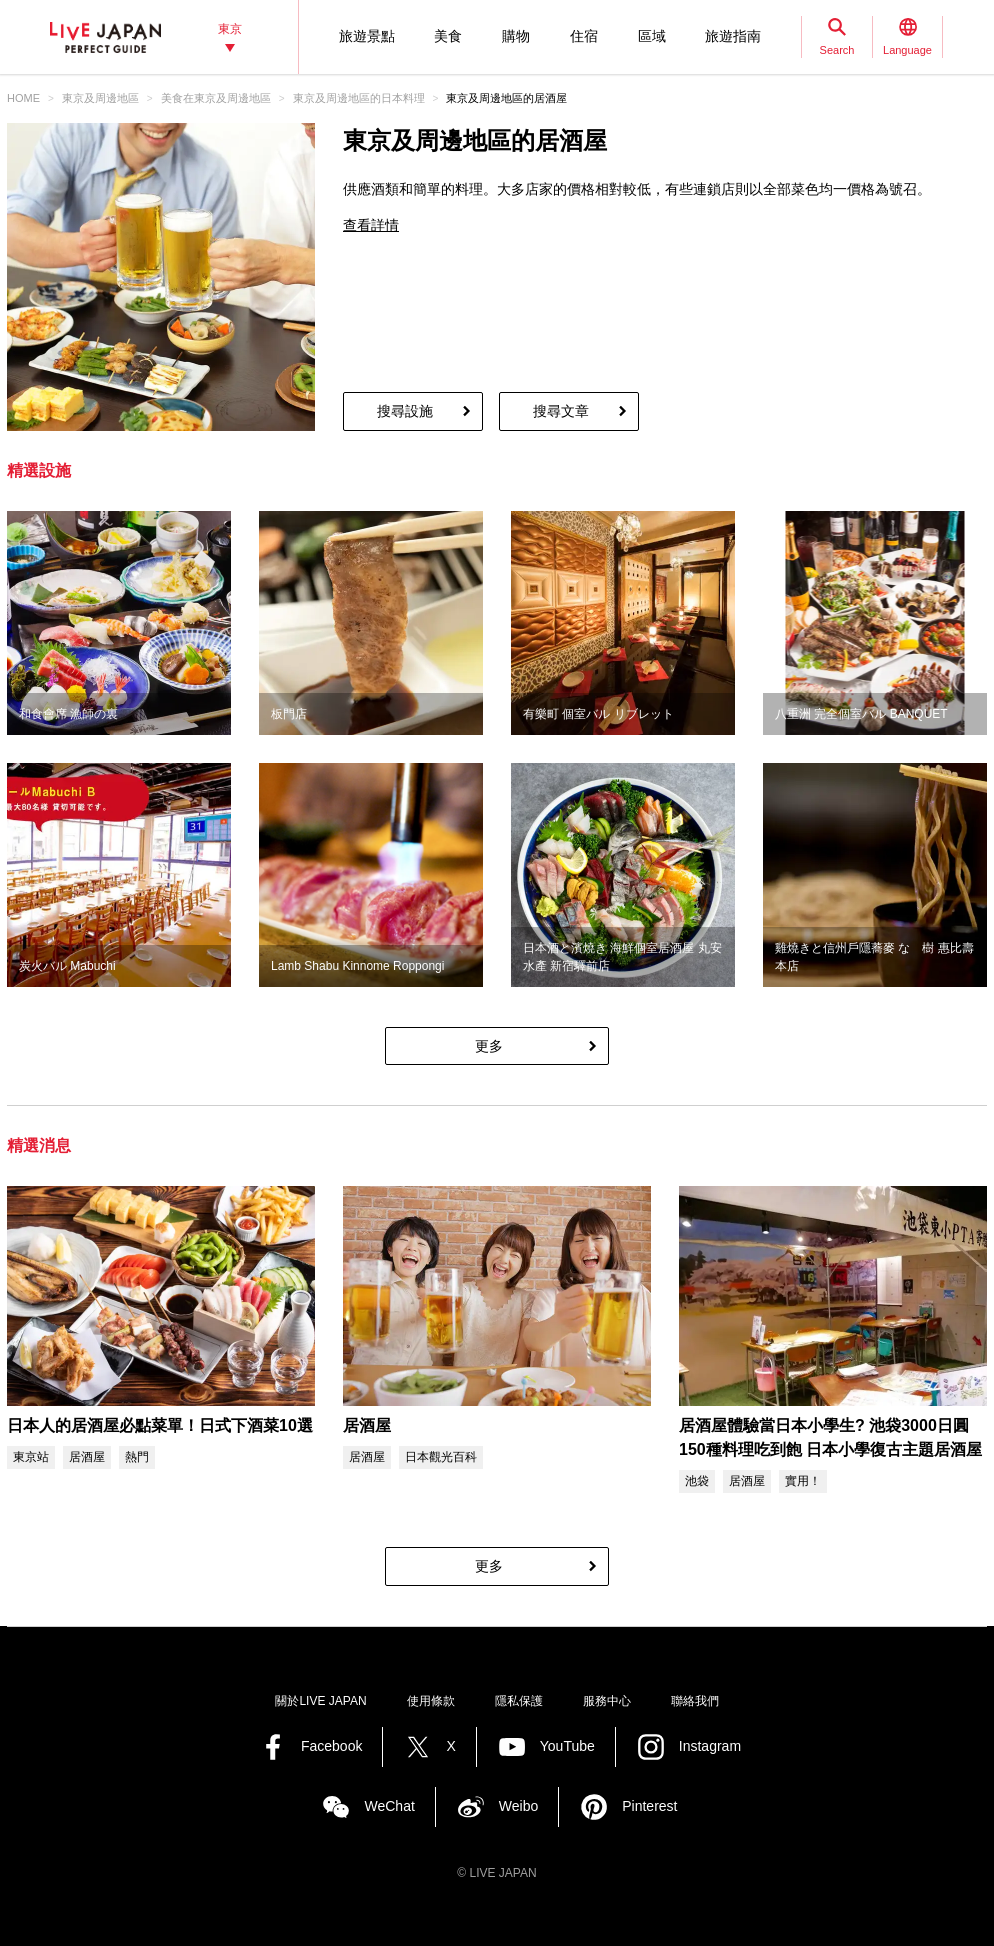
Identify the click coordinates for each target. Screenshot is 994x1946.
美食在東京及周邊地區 (216, 98)
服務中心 (607, 1701)
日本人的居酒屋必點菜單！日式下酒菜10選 (160, 1425)
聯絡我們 (695, 1701)
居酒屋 (367, 1425)
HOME (23, 98)
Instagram (710, 1746)
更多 (489, 1046)
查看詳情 (371, 225)
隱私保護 (519, 1701)
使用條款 (431, 1701)
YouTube (567, 1746)
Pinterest (649, 1806)
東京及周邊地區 (100, 98)
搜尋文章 (561, 411)
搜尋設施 (405, 411)
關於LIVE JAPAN (320, 1701)
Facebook (331, 1746)
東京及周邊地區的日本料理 (359, 98)
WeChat (389, 1806)
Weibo (518, 1806)
